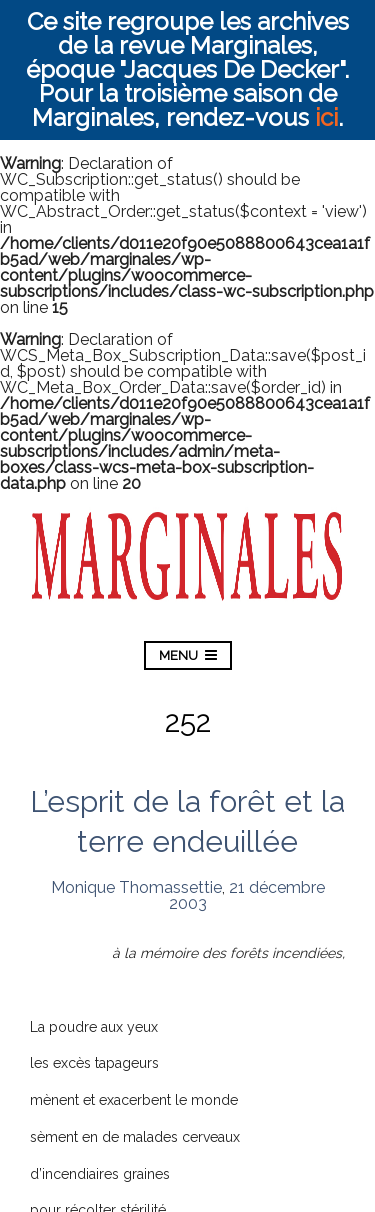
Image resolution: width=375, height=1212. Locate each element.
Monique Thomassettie (136, 887)
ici (326, 117)
